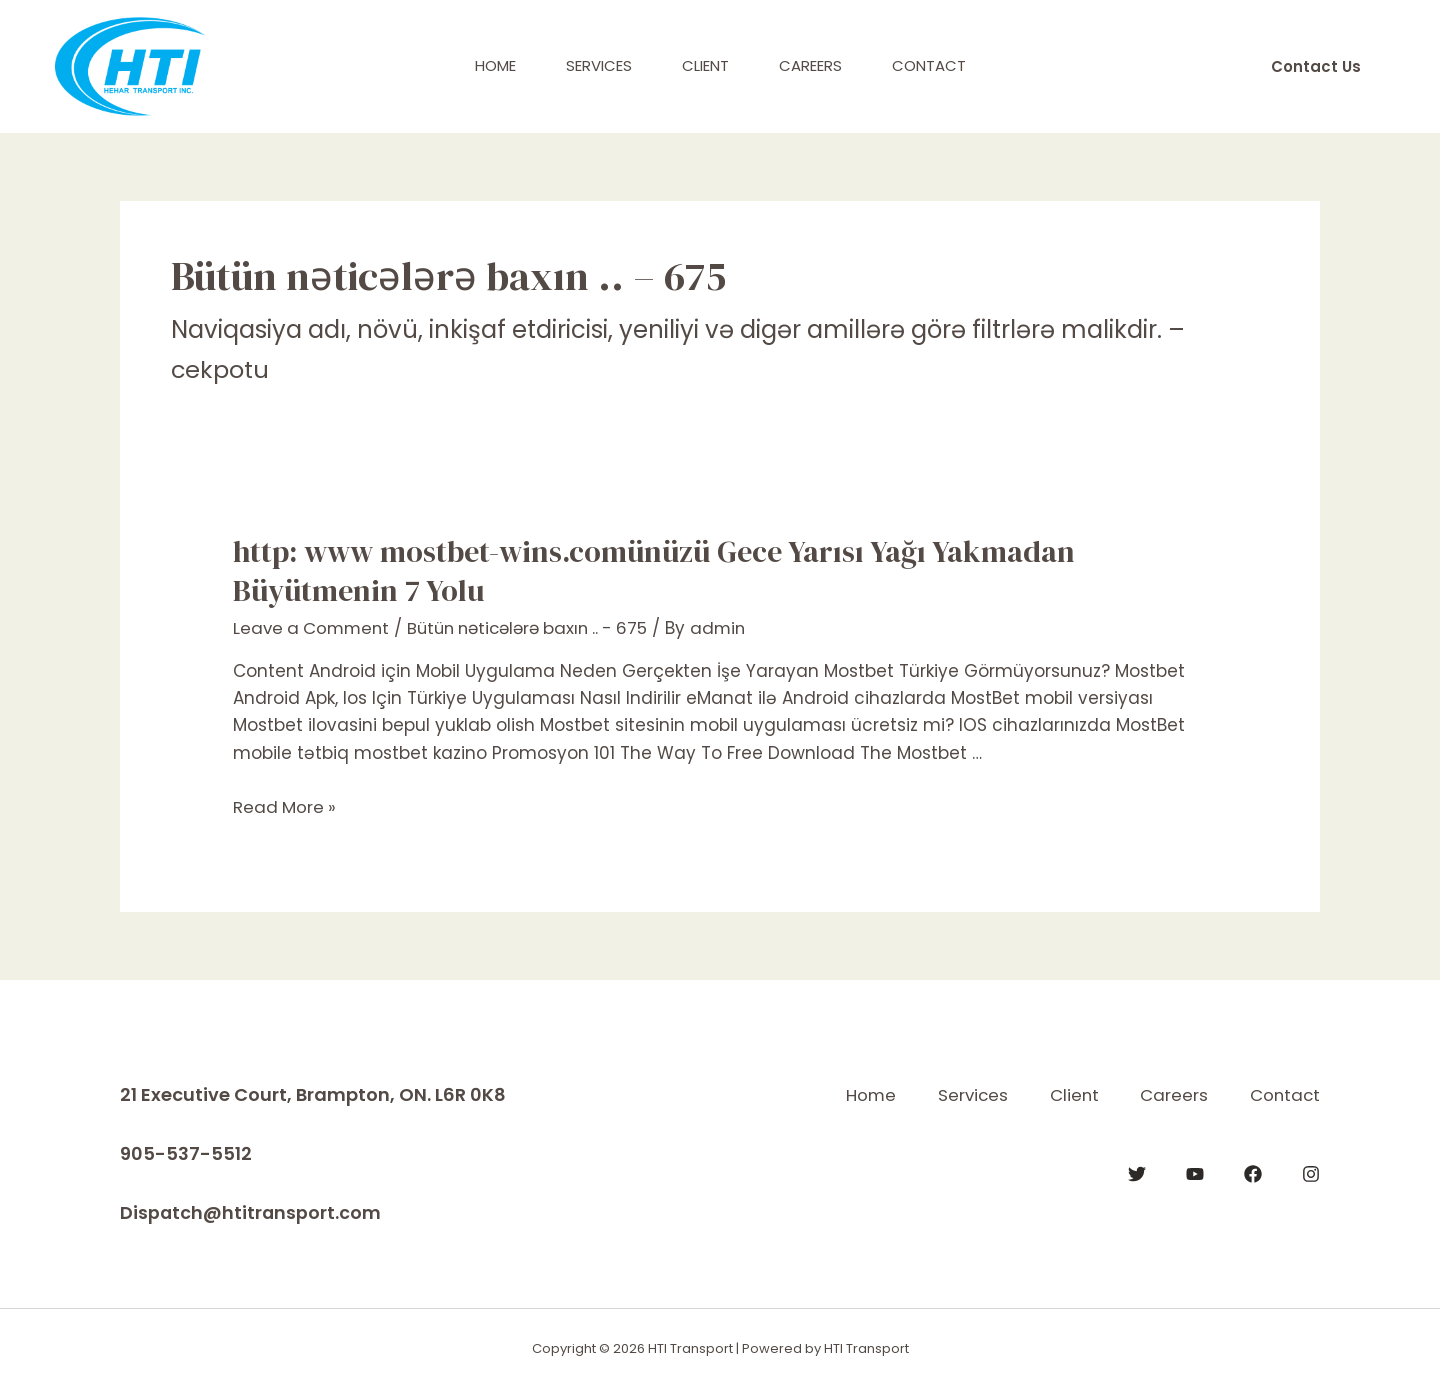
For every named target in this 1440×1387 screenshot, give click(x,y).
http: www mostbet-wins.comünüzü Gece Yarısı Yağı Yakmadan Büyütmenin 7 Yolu (654, 571)
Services (599, 65)
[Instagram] (1311, 1173)
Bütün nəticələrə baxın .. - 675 (540, 628)
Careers (810, 65)
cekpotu (220, 369)
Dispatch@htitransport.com (251, 1211)
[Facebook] (1253, 1173)
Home (495, 65)
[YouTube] (1195, 1173)
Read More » (285, 807)
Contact (929, 65)
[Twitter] (1137, 1173)
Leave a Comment (314, 628)
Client (705, 65)
